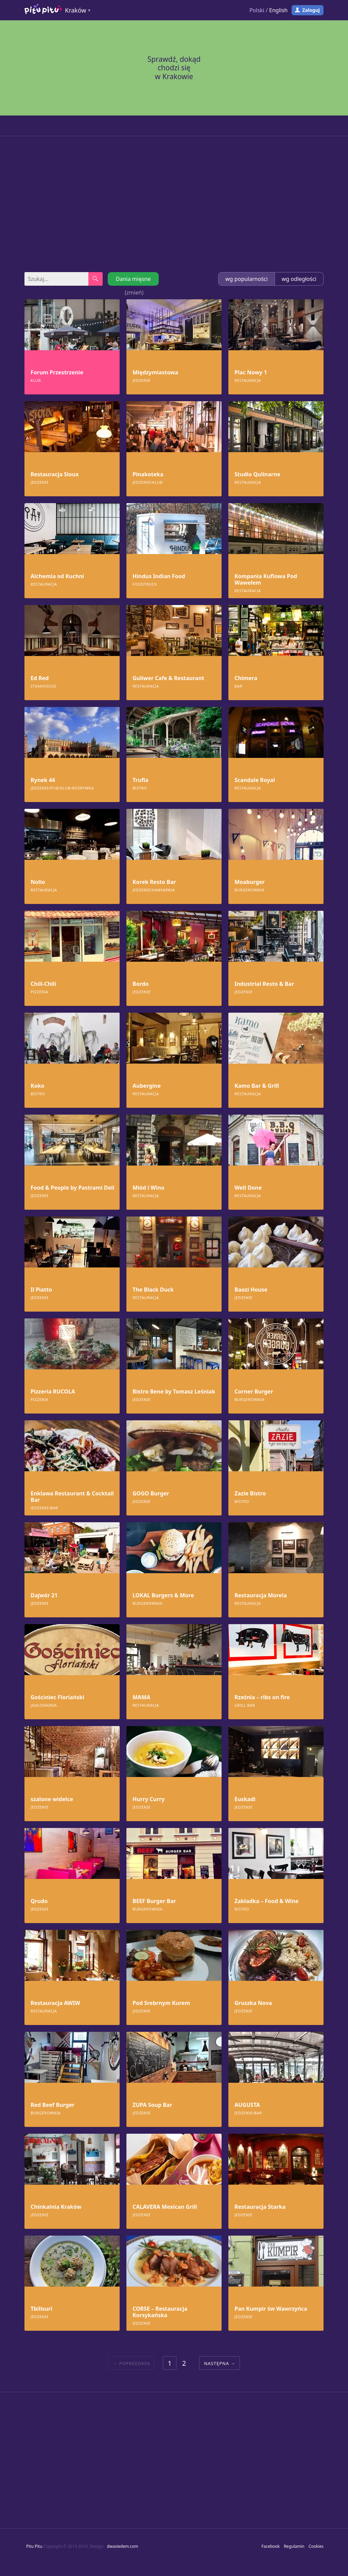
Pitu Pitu (34, 2546)
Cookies (316, 2546)
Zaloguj (311, 10)
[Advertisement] (174, 204)
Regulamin (294, 2546)
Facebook (270, 2546)
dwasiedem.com (122, 2546)
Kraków (75, 10)
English (278, 10)
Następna (216, 2363)
